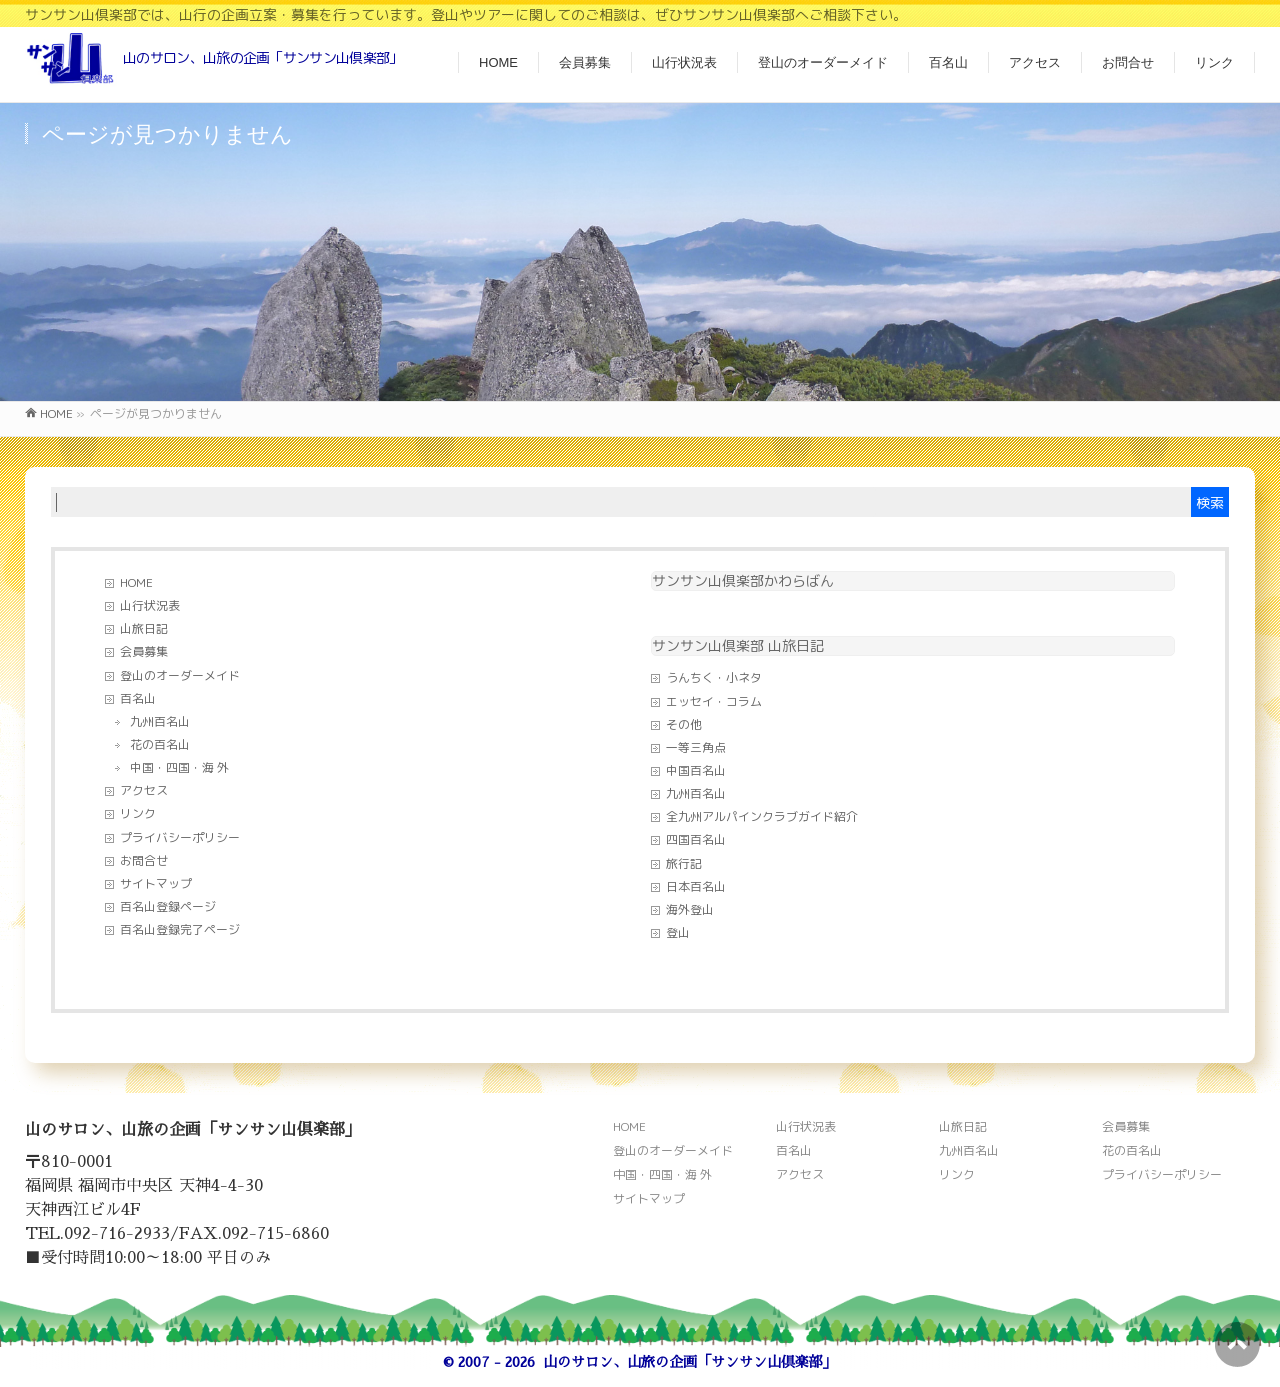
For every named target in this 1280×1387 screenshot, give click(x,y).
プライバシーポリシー (180, 837)
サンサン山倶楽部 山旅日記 (738, 645)
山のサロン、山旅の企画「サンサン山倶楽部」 (690, 1362)
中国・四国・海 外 (179, 767)
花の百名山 (160, 744)
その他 (684, 724)
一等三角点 (696, 747)
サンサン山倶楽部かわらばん (743, 580)
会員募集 (144, 651)
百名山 (138, 698)
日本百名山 (696, 886)
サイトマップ (156, 883)
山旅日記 (144, 628)
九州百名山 (160, 721)
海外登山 (690, 909)
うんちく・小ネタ (714, 677)
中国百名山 (696, 770)
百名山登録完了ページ (180, 929)
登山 (678, 932)
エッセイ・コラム (714, 701)
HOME (136, 582)
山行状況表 (150, 605)
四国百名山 (696, 839)
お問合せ (144, 860)
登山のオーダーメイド (180, 675)
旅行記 (684, 863)
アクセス (144, 790)
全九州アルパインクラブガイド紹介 (762, 816)
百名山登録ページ (168, 906)
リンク (138, 813)
